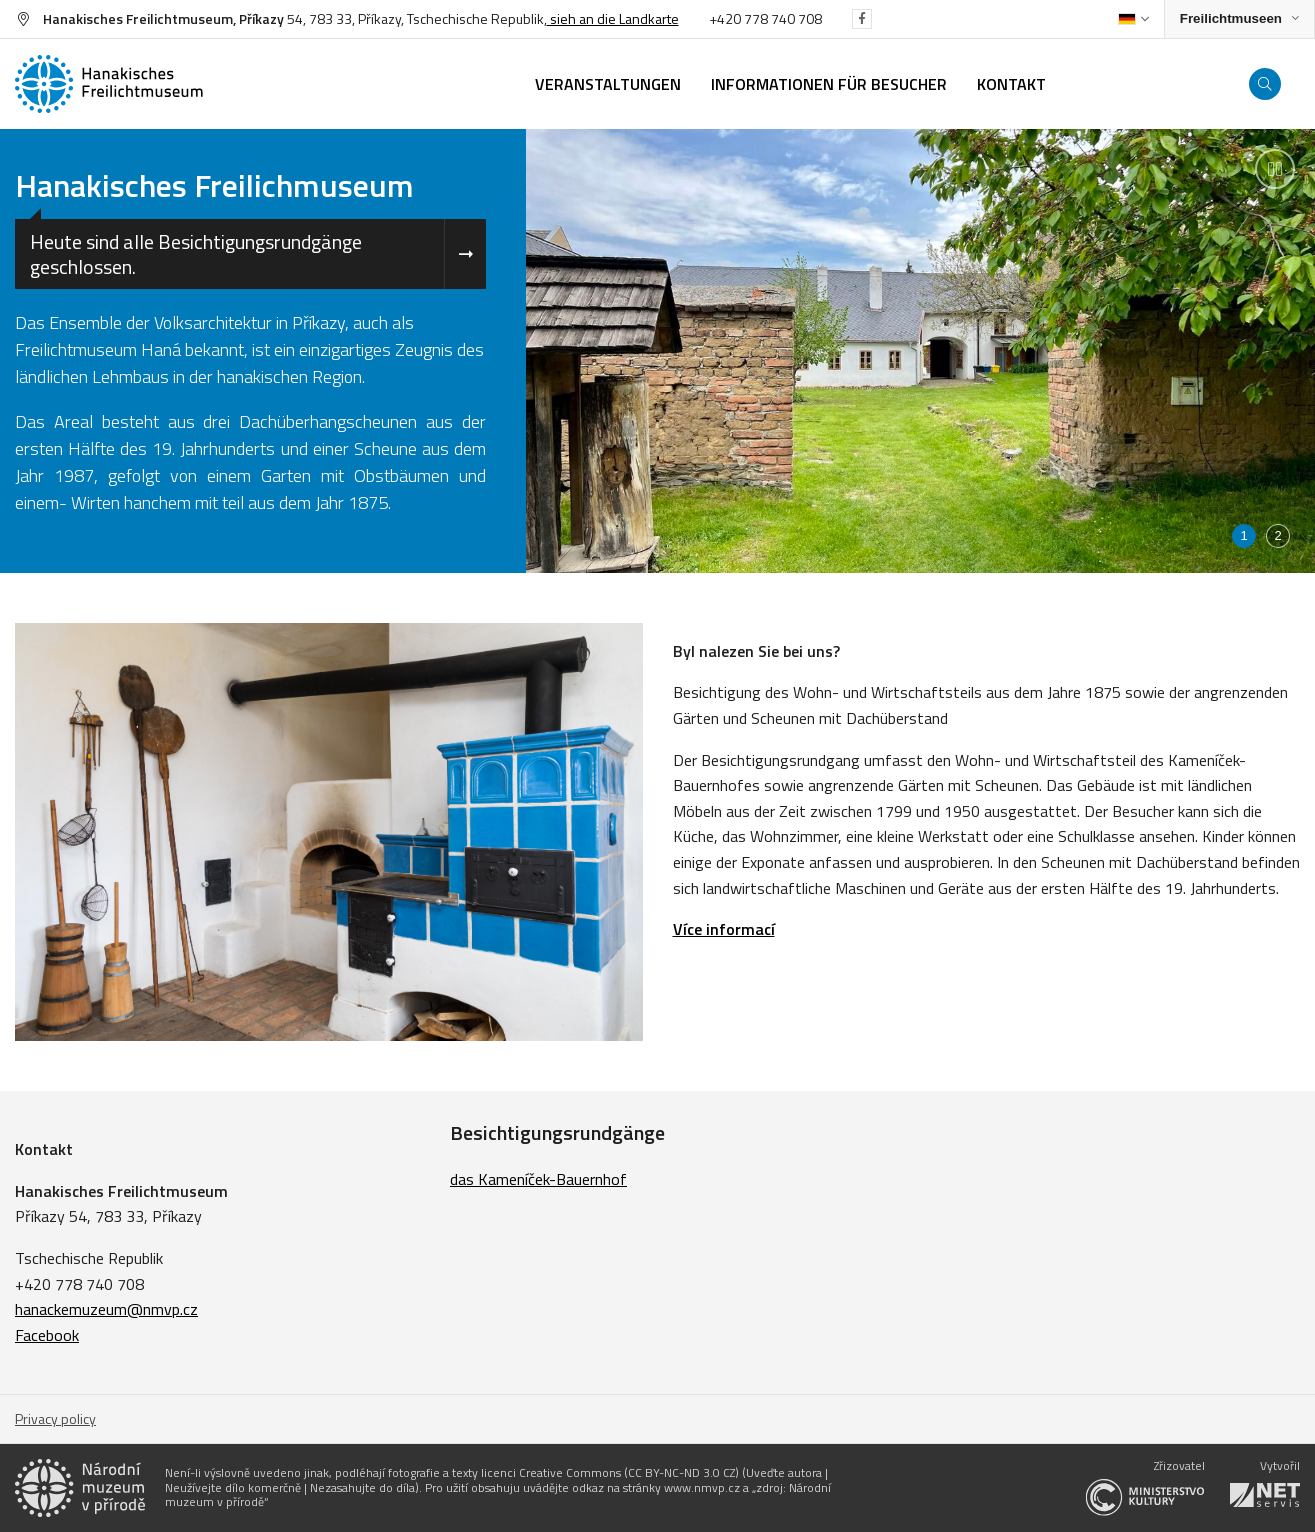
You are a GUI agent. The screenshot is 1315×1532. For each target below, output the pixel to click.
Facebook (47, 1335)
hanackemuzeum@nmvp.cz (106, 1309)
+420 (726, 18)
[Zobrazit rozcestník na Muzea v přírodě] (1239, 19)
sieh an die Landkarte (613, 18)
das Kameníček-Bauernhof (538, 1179)
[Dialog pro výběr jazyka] (1133, 19)
